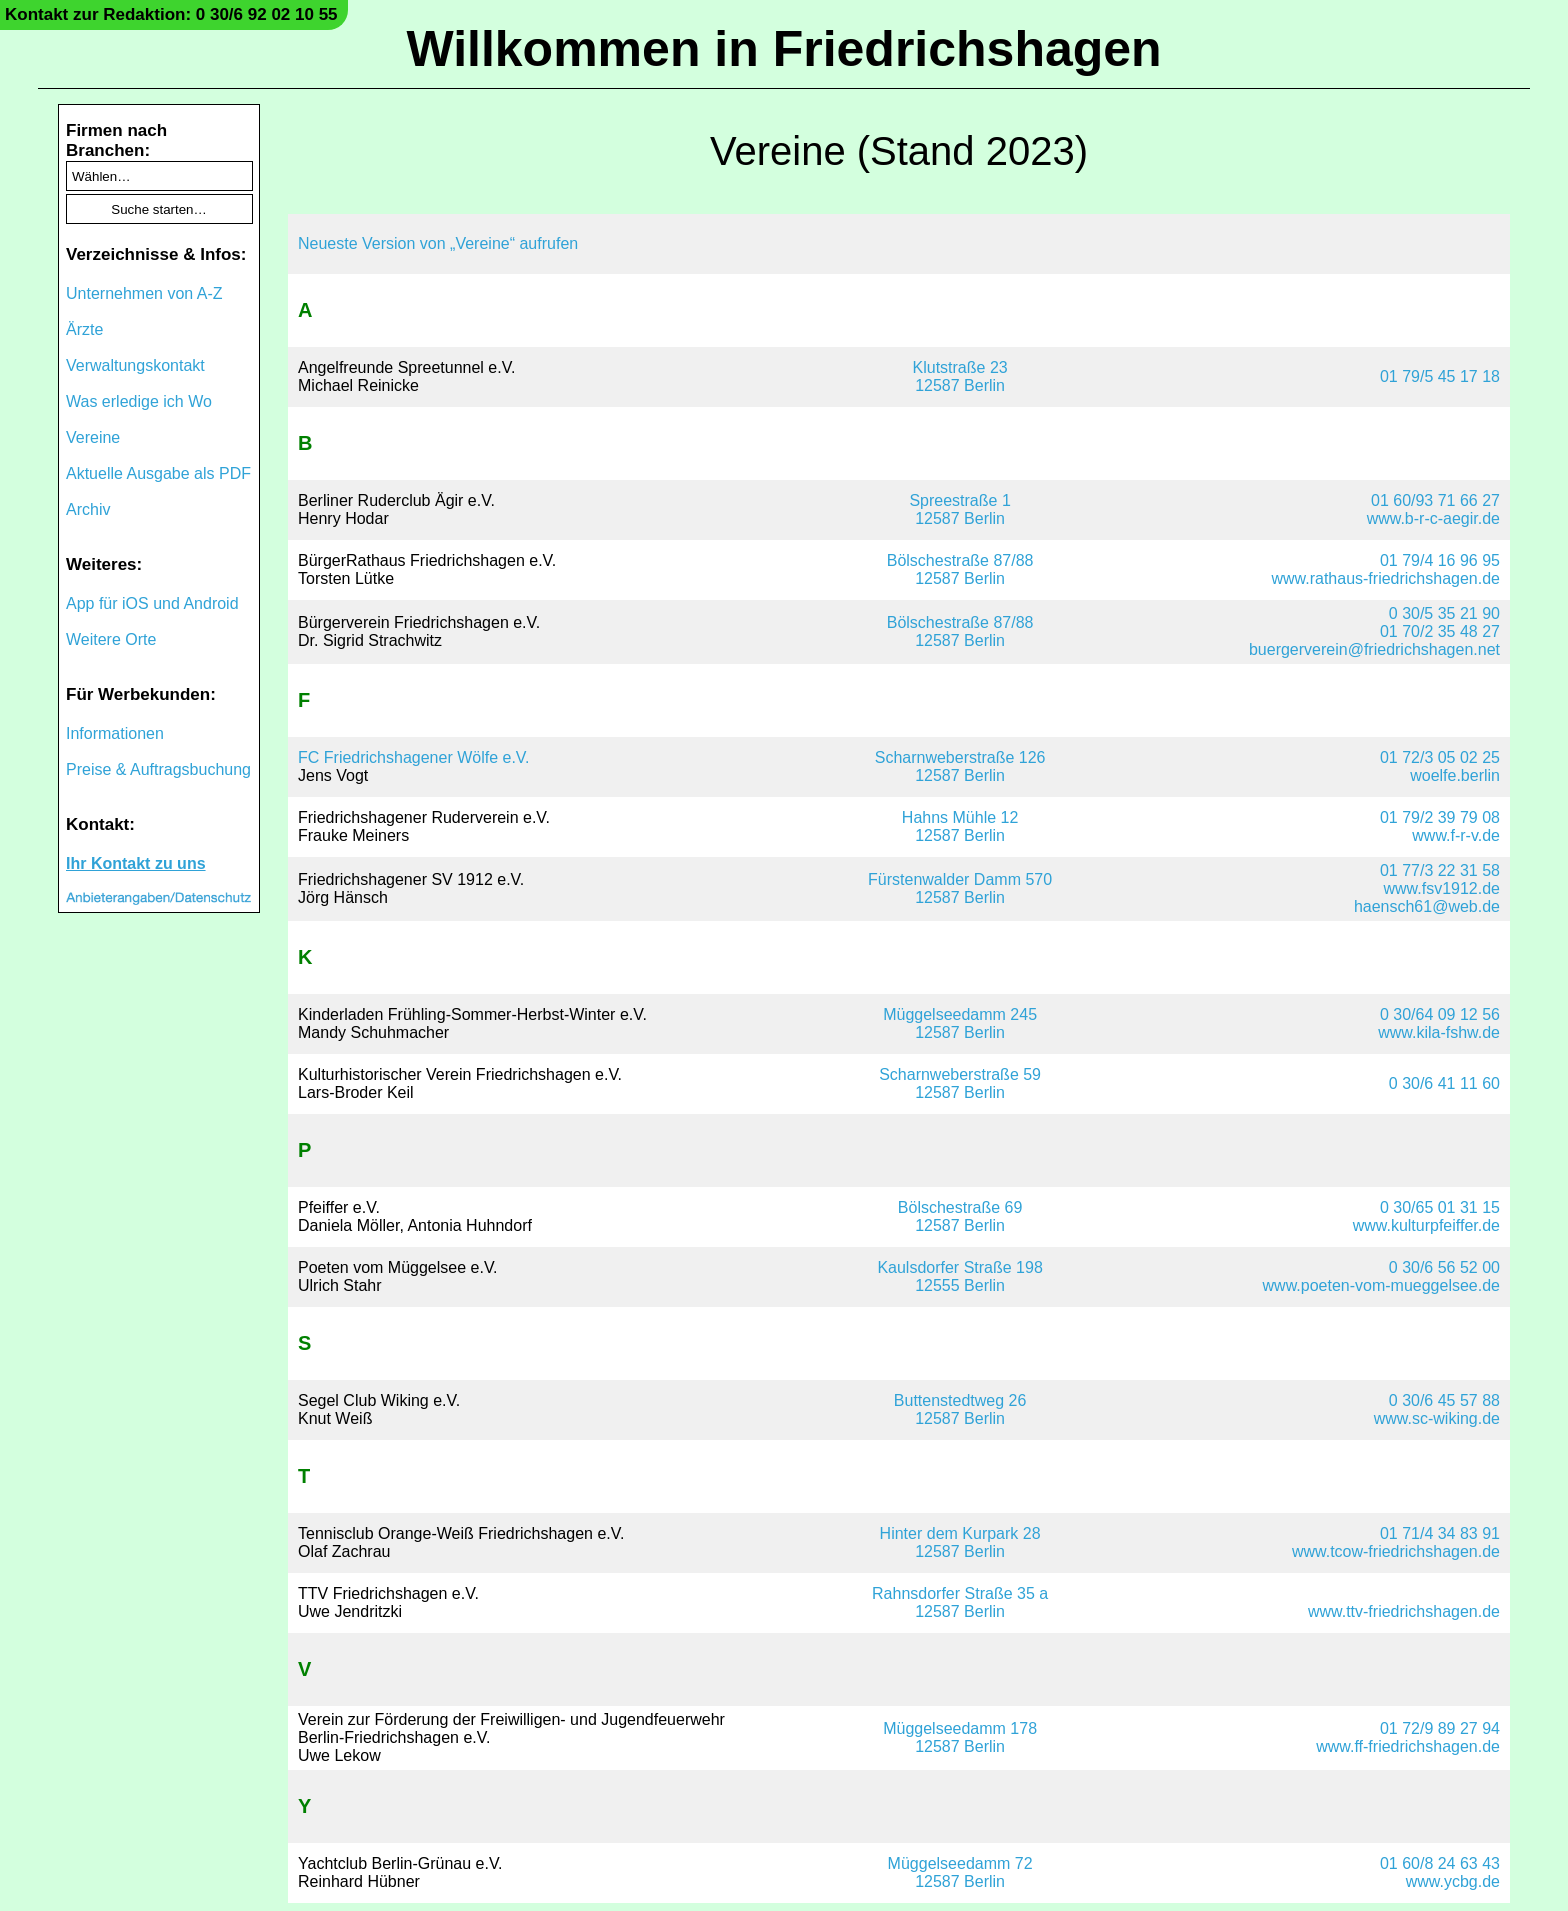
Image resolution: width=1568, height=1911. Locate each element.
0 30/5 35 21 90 (1444, 613)
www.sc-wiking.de (1437, 1418)
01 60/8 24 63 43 (1440, 1863)
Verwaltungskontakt (135, 365)
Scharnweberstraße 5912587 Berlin (960, 1083)
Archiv (88, 509)
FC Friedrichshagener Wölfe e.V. (414, 757)
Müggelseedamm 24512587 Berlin (960, 1023)
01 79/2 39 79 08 (1440, 817)
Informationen (115, 733)
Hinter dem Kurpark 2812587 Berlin (960, 1542)
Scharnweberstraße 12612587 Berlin (960, 766)
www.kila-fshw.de (1439, 1032)
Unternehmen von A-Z (144, 293)
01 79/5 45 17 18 (1440, 376)
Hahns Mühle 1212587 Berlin (960, 826)
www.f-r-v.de (1456, 835)
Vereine (93, 437)
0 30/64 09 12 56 (1440, 1014)
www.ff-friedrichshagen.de (1408, 1746)
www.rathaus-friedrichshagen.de (1385, 578)
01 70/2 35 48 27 (1440, 631)
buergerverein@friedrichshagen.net (1374, 649)
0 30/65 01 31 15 (1440, 1207)
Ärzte (84, 329)
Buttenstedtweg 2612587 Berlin (960, 1409)
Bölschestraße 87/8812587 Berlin (960, 569)
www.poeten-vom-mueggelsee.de (1381, 1285)
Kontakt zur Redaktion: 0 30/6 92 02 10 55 (171, 14)
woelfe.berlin (1455, 775)
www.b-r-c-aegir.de (1433, 518)
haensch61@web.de (1427, 906)
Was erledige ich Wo (139, 401)
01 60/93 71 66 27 (1435, 500)
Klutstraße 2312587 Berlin (960, 376)
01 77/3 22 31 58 (1440, 870)
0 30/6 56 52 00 (1444, 1267)
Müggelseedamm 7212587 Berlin (960, 1872)
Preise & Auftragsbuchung (158, 769)
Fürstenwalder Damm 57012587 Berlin (960, 888)
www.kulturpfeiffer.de (1426, 1225)
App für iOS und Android (152, 603)
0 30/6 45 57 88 (1444, 1400)
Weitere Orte (111, 639)
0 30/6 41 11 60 (1444, 1083)
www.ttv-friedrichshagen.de (1404, 1611)
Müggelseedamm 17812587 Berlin (960, 1737)
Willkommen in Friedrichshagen (783, 49)
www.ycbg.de (1453, 1881)
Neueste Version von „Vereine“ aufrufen (438, 243)
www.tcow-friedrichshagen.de (1396, 1551)
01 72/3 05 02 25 (1440, 757)
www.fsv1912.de (1441, 888)
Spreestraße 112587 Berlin (959, 509)
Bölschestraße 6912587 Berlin (960, 1216)
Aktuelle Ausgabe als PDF (158, 473)
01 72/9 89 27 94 (1440, 1728)
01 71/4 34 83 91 (1440, 1533)
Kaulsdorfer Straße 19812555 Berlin (959, 1276)
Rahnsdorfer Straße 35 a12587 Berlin (960, 1602)
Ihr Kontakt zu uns (136, 863)
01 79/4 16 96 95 (1440, 560)
